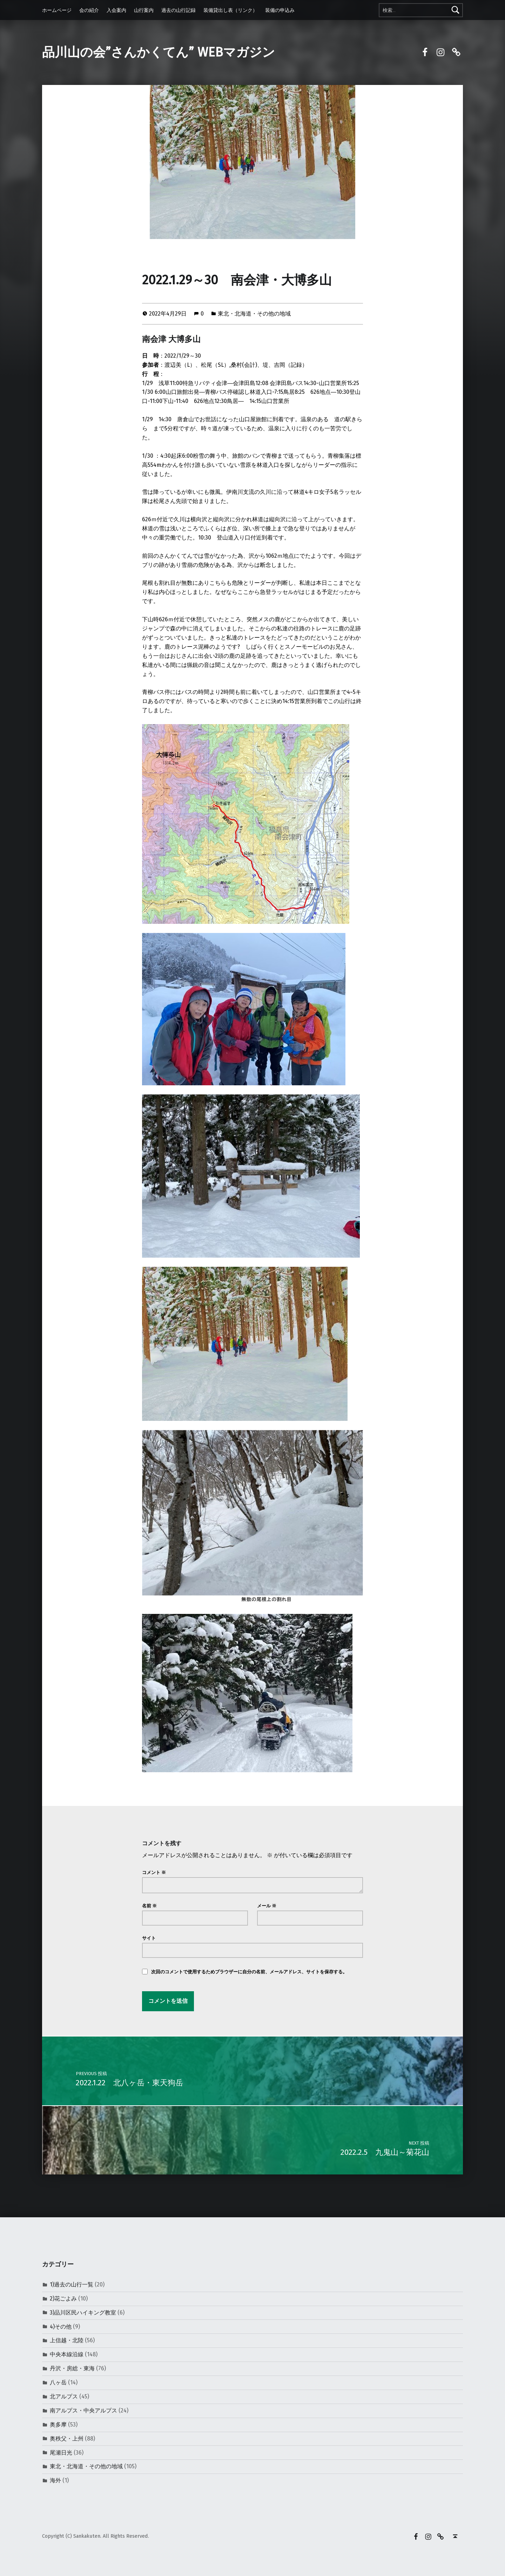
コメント (154, 1872)
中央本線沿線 (66, 2354)
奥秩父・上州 (66, 2438)
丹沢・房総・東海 (72, 2368)
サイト (149, 1938)
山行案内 (144, 10)
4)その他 (61, 2326)
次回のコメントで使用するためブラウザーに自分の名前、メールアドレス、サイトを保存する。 (249, 1971)
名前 (149, 1905)
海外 (55, 2480)
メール (266, 1905)
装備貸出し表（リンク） (230, 10)
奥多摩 (58, 2424)
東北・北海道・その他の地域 (254, 313)
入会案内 (116, 10)
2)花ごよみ (63, 2298)
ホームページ (57, 10)
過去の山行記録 (178, 10)
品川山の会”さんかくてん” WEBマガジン (158, 52)
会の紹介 (89, 10)
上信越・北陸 (66, 2340)
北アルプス (64, 2396)
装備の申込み (280, 10)
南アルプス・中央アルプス (83, 2410)
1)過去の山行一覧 (71, 2284)
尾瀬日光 (61, 2452)
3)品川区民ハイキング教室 (83, 2312)
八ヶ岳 (58, 2382)
